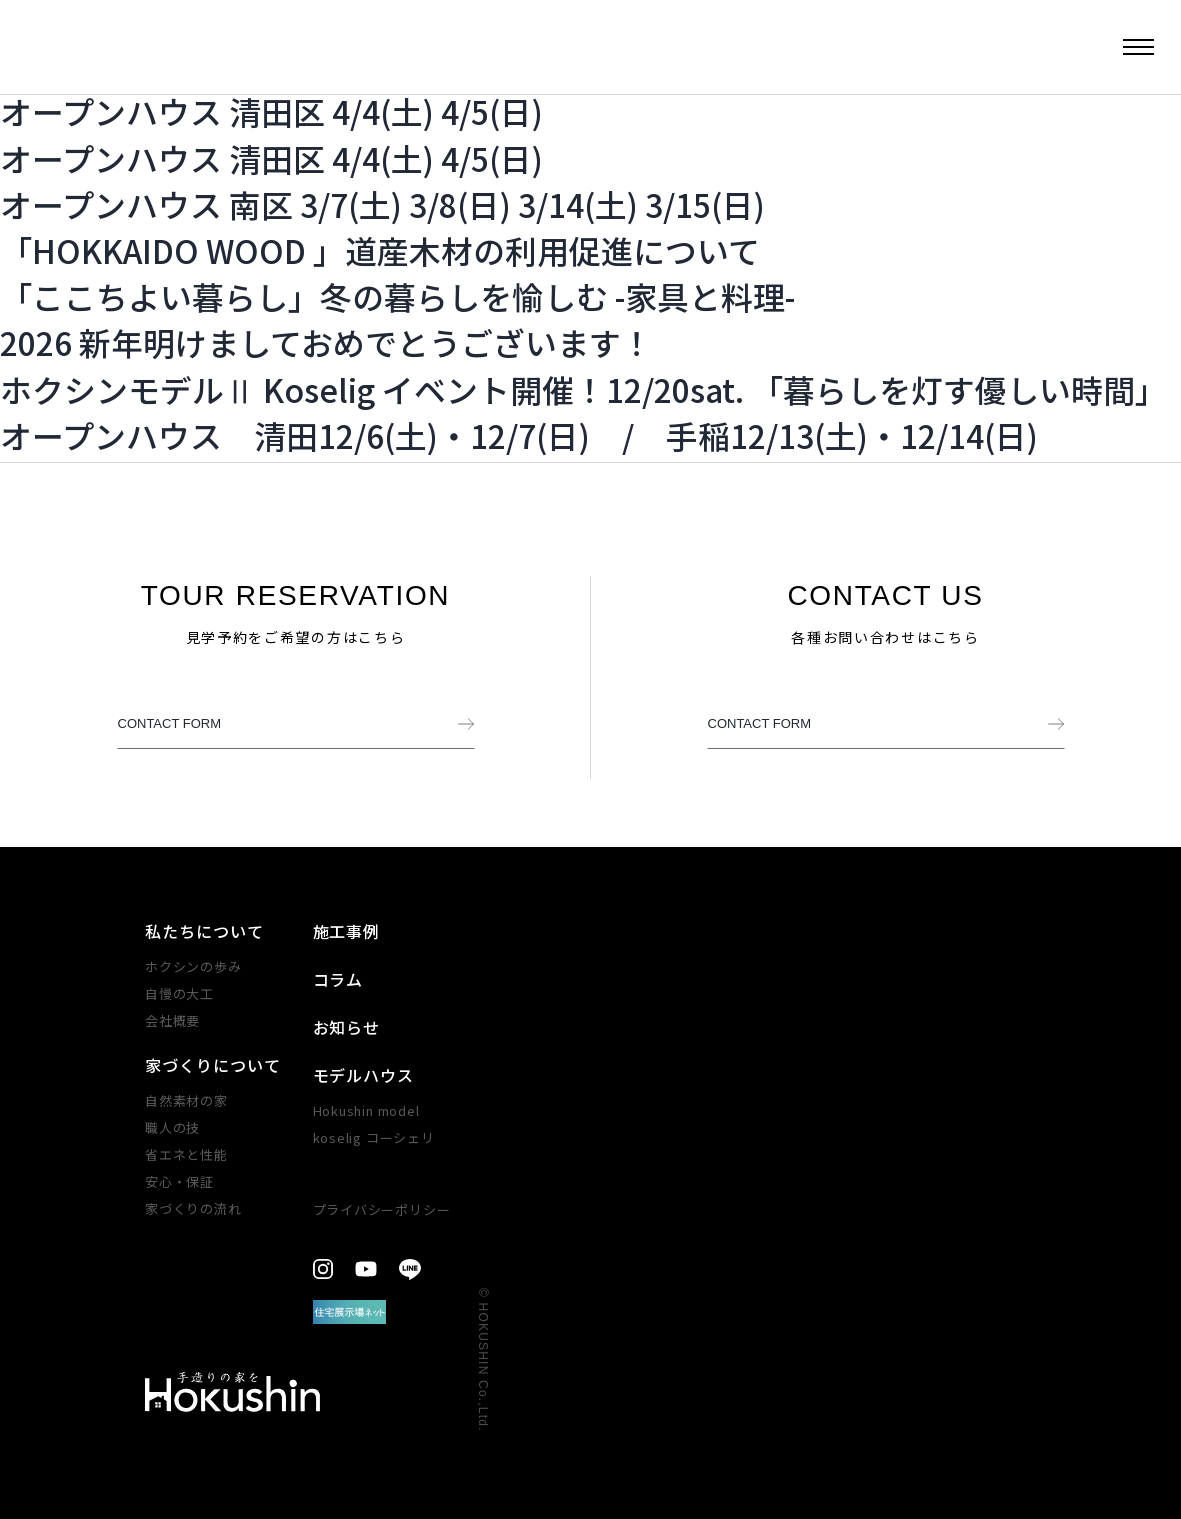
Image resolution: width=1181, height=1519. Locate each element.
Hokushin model (366, 1110)
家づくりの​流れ (193, 1208)
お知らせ (347, 1027)
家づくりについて (213, 1065)
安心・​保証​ (179, 1181)
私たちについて (204, 931)
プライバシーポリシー (382, 1209)
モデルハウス (364, 1075)
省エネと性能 (186, 1154)
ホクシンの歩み (193, 966)
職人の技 (172, 1127)
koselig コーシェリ (374, 1137)
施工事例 (347, 931)
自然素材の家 (186, 1100)
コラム (338, 979)
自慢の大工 (179, 993)
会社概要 (172, 1020)
